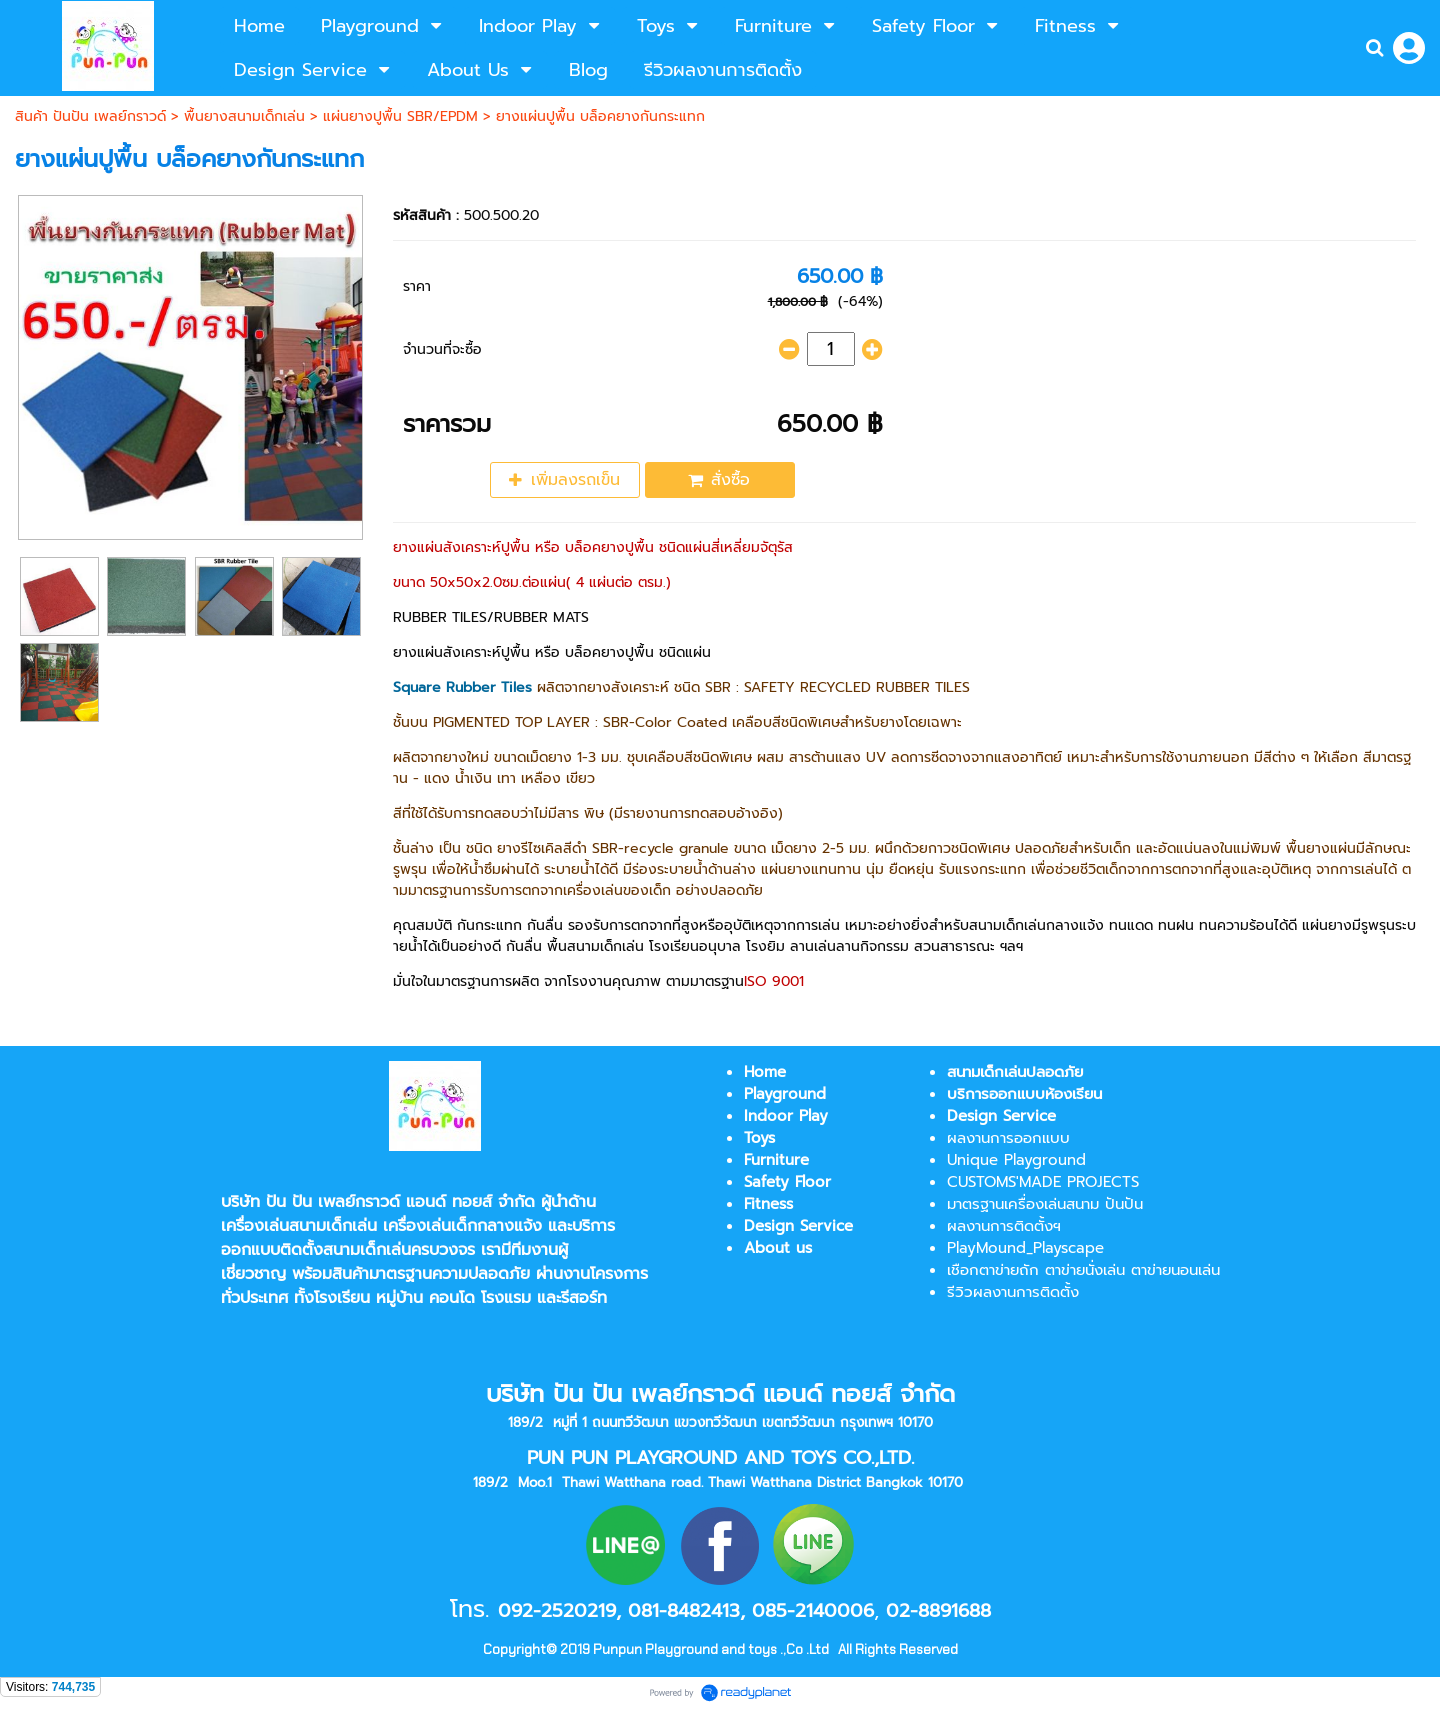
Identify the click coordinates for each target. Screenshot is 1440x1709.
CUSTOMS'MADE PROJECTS (1043, 1182)
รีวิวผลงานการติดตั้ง (1013, 1292)
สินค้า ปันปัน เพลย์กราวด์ (90, 116)
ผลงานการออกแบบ (1008, 1138)
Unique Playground (1016, 1160)
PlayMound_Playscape (1025, 1248)
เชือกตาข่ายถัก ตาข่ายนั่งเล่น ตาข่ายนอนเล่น (1083, 1270)
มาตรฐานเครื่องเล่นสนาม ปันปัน (1045, 1204)
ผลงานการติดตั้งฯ (1004, 1226)
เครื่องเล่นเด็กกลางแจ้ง (462, 1226)
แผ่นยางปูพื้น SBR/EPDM (400, 116)
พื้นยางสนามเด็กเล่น (244, 116)
